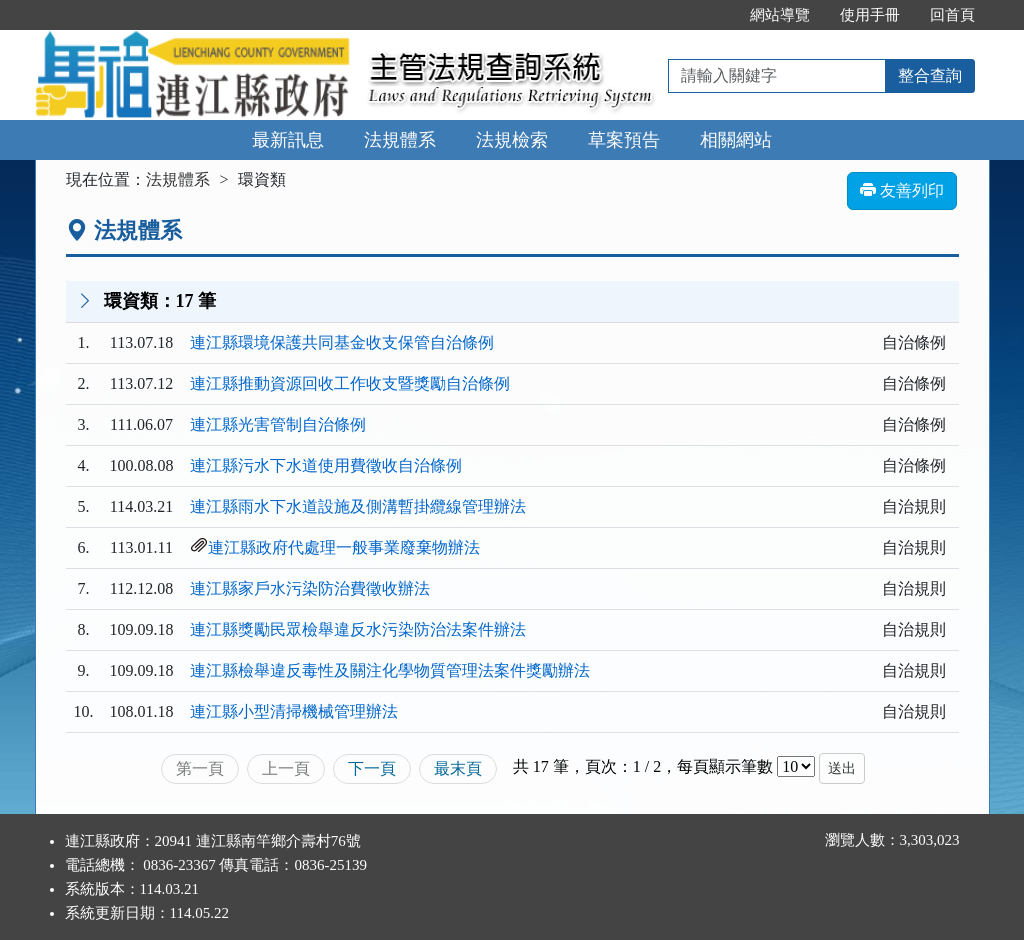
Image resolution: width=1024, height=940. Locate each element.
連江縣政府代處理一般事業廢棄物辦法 (344, 547)
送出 (842, 768)
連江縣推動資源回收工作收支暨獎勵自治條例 (350, 383)
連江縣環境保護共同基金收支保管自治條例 (342, 342)
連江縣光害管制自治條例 (278, 424)
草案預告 (624, 140)
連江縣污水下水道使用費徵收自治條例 (326, 465)
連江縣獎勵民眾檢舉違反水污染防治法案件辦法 (358, 629)
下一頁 (372, 768)
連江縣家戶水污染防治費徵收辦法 (310, 588)
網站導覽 (780, 15)
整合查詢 (930, 75)
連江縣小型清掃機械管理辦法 (294, 711)
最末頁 (458, 768)
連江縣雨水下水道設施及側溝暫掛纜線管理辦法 (358, 506)
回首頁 (952, 15)
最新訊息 (288, 140)
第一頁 (200, 768)
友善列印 (902, 190)
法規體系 (400, 140)
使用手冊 (870, 15)
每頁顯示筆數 (725, 766)
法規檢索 (512, 140)
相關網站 (736, 140)
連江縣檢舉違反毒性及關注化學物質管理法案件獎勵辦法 (390, 670)
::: (713, 15)
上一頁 (286, 768)
